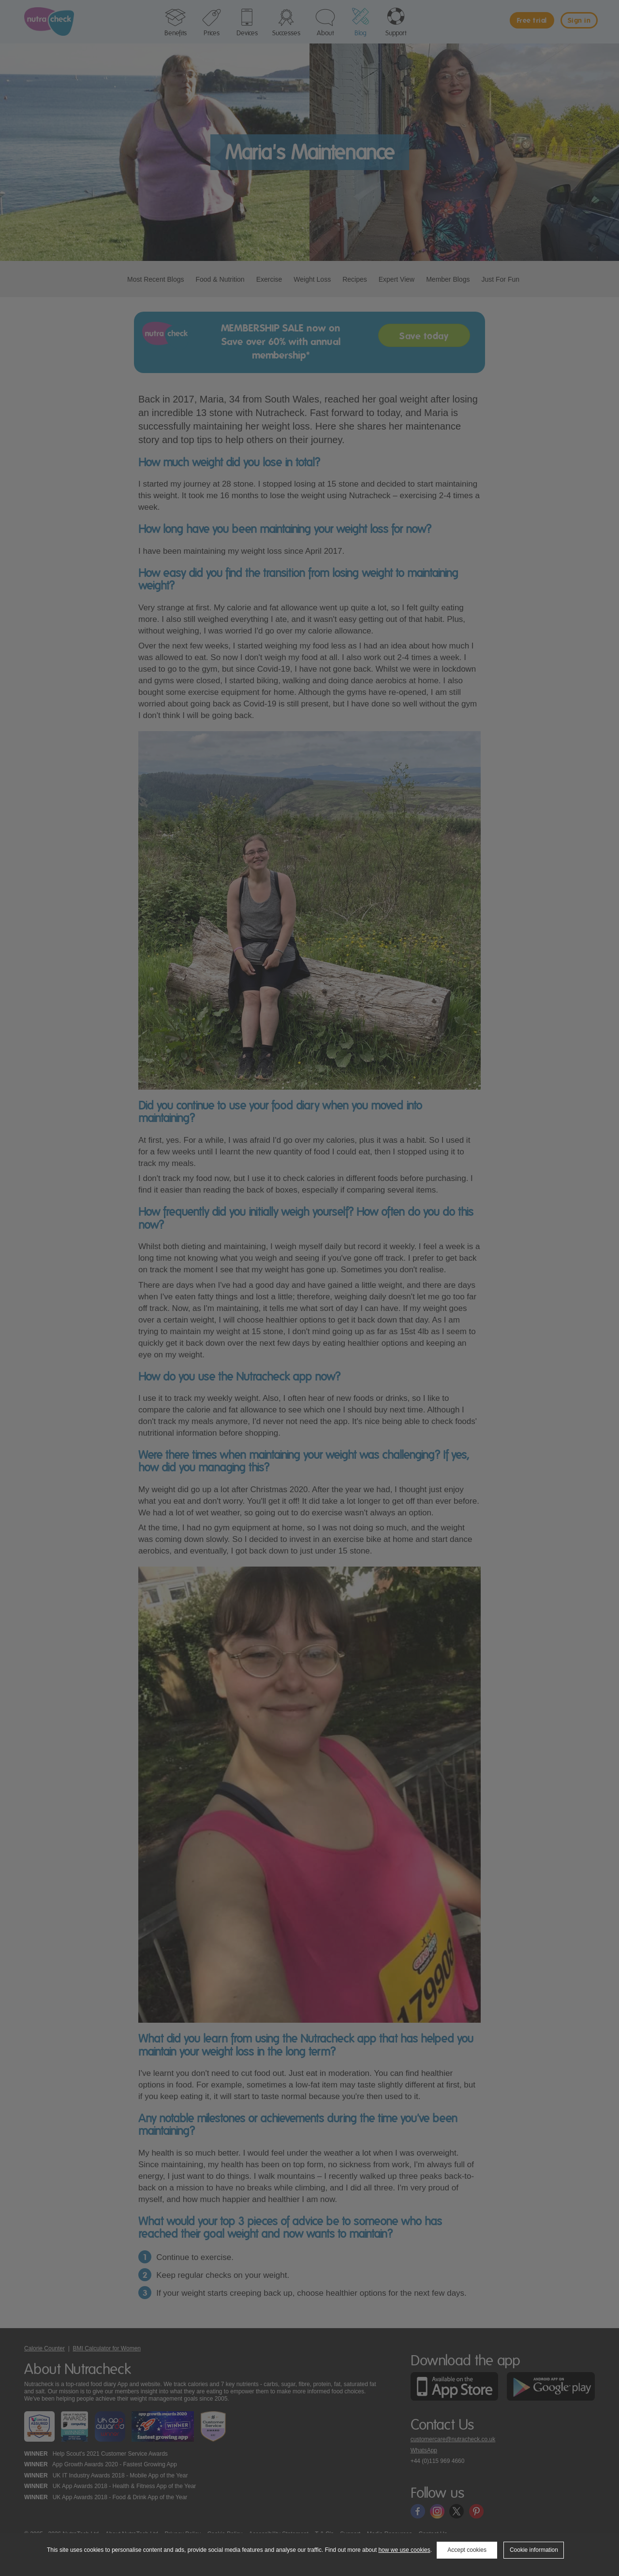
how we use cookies (404, 2550)
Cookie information (534, 2550)
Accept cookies (466, 2550)
